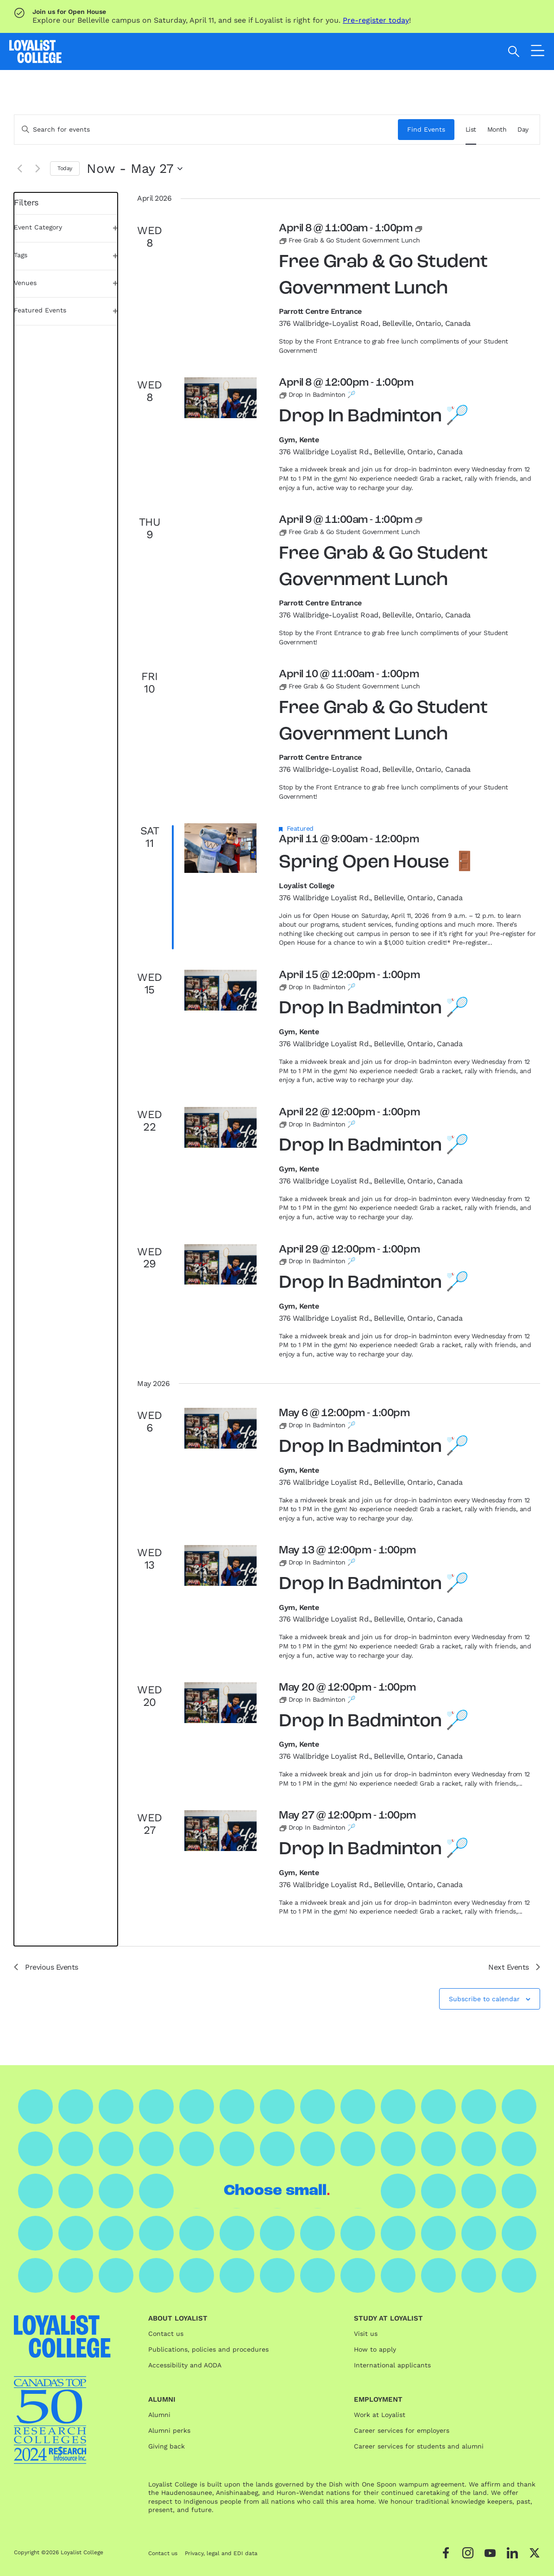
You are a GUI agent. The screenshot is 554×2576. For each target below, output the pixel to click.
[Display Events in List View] (471, 129)
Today (64, 168)
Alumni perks (169, 2430)
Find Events (426, 129)
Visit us (366, 2333)
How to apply (375, 2349)
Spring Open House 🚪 (377, 862)
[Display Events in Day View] (523, 129)
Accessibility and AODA (184, 2365)
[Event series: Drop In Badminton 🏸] (317, 394)
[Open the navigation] (538, 53)
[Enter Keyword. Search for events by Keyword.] (206, 129)
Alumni (159, 2414)
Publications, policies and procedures (208, 2349)
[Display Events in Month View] (497, 129)
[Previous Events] (19, 168)
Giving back (166, 2446)
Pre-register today (376, 20)
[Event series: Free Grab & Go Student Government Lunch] (419, 228)
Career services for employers (401, 2430)
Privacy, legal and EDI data (221, 2553)
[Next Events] (37, 168)
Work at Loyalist (379, 2414)
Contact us (165, 2333)
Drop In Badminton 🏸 (374, 416)
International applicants (392, 2365)
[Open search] (514, 51)
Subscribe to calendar (484, 1999)
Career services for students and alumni (419, 2446)
